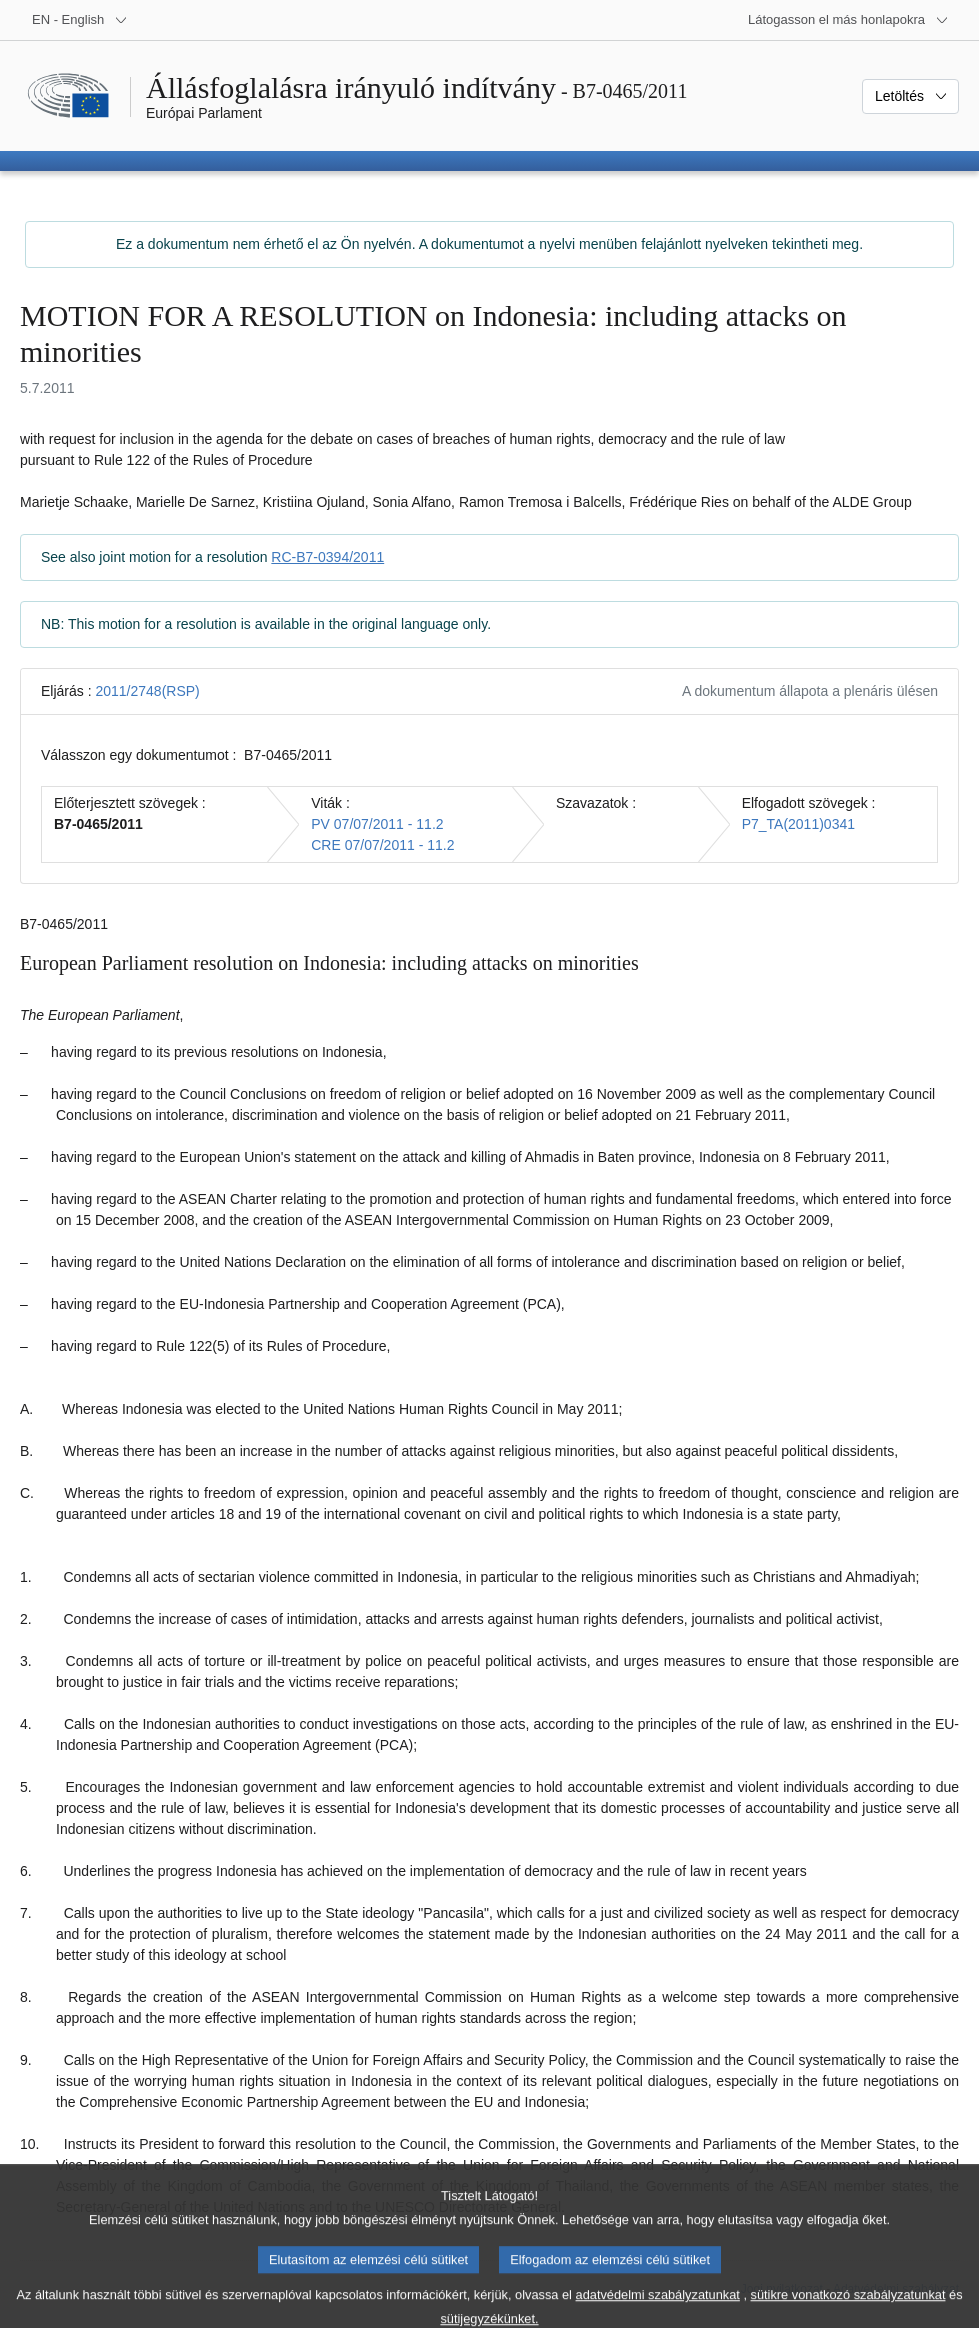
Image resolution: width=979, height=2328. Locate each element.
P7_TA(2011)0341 (798, 824)
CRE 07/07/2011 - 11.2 (382, 845)
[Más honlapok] (848, 20)
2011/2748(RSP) (147, 691)
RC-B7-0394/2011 (327, 557)
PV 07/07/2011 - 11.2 (377, 824)
